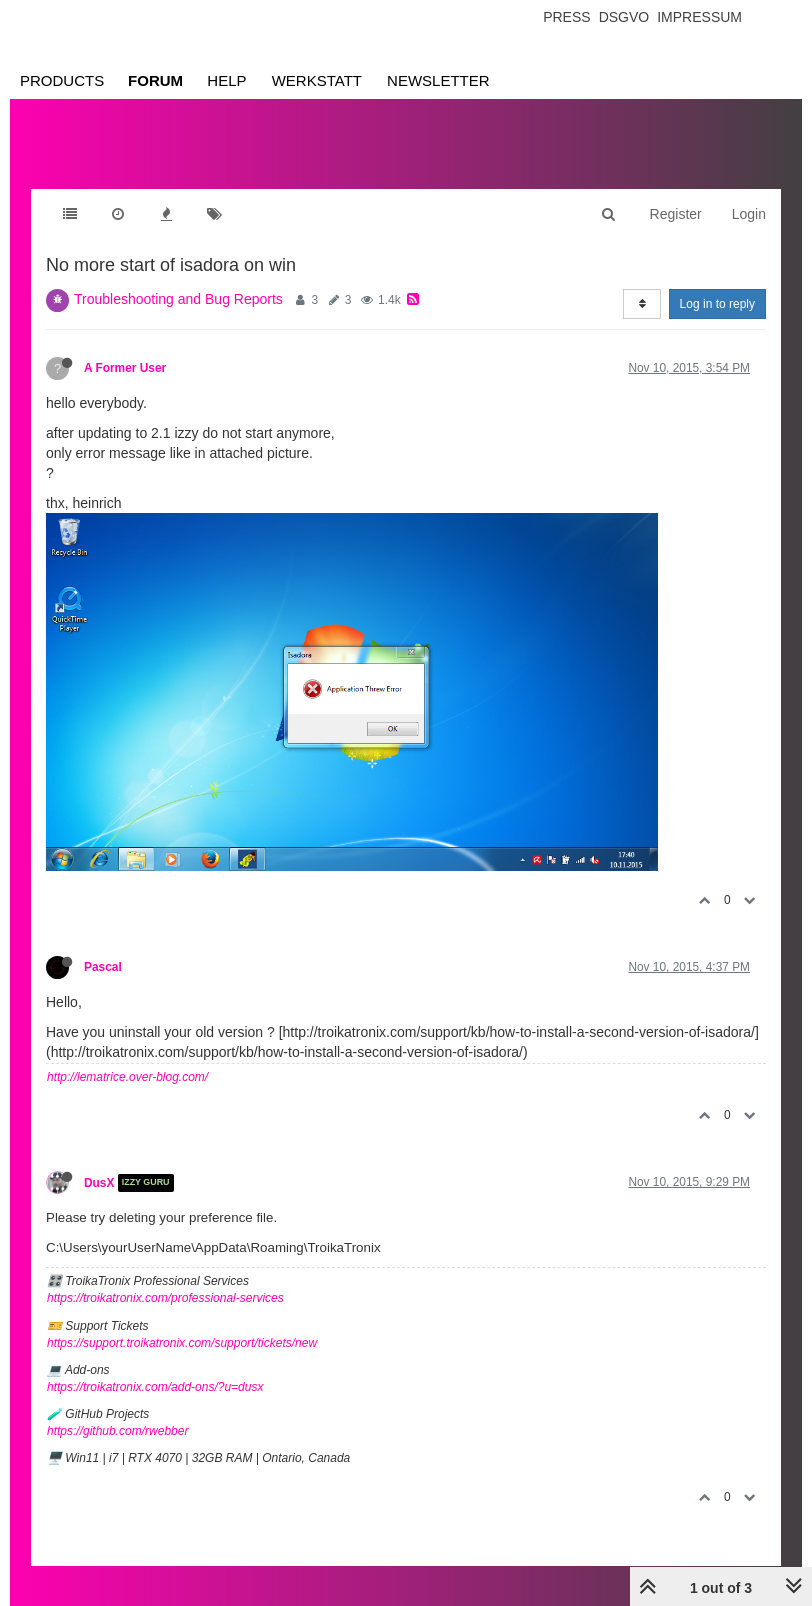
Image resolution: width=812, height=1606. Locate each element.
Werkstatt (317, 80)
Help (226, 80)
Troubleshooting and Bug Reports (178, 299)
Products (62, 80)
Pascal (103, 967)
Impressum (699, 17)
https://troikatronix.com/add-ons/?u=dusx (155, 1387)
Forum (155, 80)
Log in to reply (717, 304)
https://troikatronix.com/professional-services (165, 1298)
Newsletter (438, 80)
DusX (99, 1183)
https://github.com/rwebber (117, 1431)
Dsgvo (624, 17)
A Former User (125, 368)
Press (566, 17)
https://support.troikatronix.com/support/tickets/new (182, 1343)
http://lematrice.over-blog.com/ (127, 1077)
